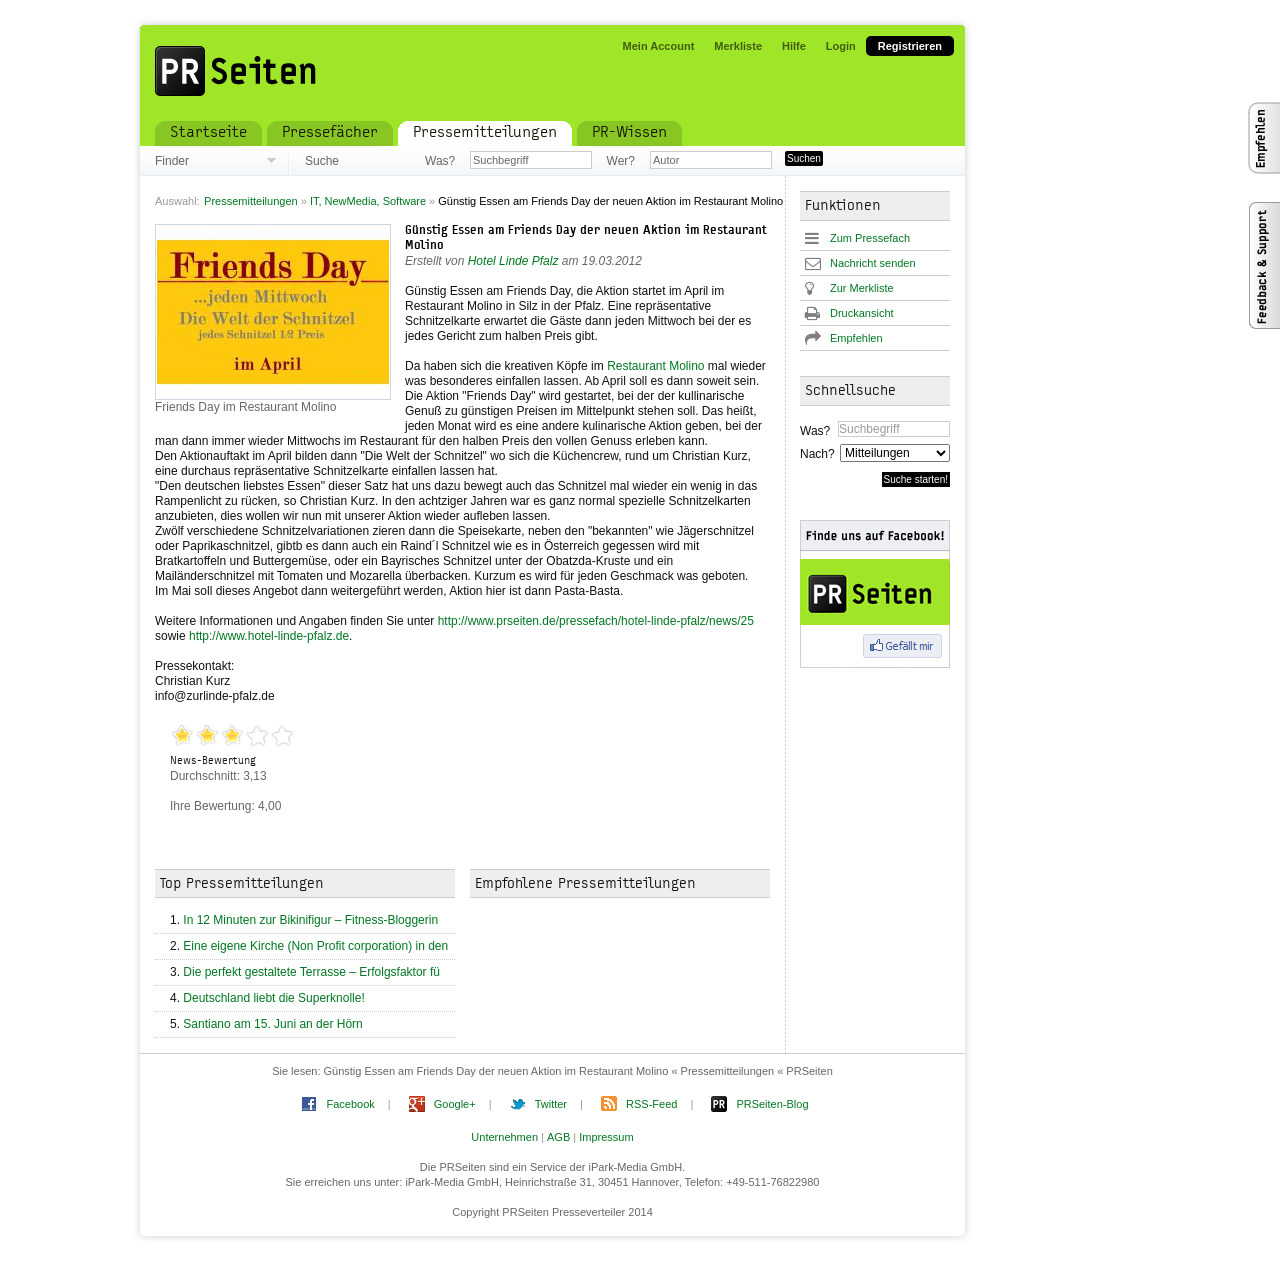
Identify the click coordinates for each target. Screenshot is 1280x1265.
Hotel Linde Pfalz (513, 261)
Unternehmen (504, 1137)
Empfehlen (856, 338)
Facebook (350, 1104)
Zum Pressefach (870, 238)
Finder (172, 161)
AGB (558, 1137)
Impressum (606, 1137)
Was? (440, 161)
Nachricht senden (873, 263)
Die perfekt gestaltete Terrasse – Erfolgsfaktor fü (311, 972)
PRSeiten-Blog (772, 1104)
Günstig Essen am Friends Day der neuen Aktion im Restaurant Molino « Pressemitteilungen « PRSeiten (578, 1071)
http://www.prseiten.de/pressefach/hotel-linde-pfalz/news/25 (596, 621)
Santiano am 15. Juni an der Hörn (272, 1024)
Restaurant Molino (655, 366)
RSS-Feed (651, 1104)
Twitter (551, 1104)
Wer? (621, 161)
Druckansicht (862, 313)
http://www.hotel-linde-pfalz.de (269, 636)
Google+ (455, 1104)
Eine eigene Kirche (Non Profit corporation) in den (315, 946)
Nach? (816, 454)
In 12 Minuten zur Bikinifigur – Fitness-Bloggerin (310, 920)
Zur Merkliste (862, 288)
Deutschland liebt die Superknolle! (273, 998)
